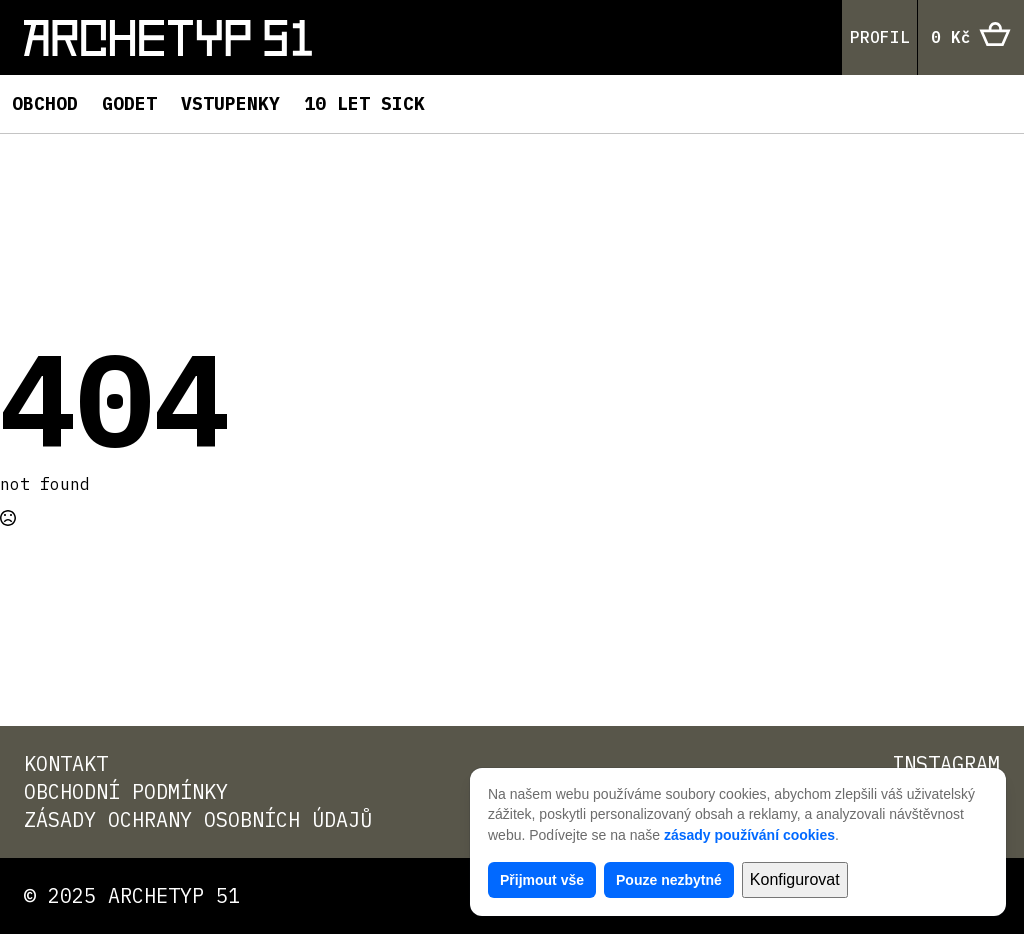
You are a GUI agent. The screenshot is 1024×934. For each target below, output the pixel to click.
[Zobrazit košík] (971, 38)
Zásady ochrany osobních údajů (198, 819)
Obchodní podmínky (126, 791)
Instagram (946, 763)
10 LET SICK (364, 103)
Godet (129, 103)
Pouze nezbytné (669, 880)
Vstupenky (230, 103)
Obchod (45, 103)
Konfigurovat (795, 879)
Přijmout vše (542, 880)
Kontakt (66, 763)
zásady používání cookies (749, 835)
